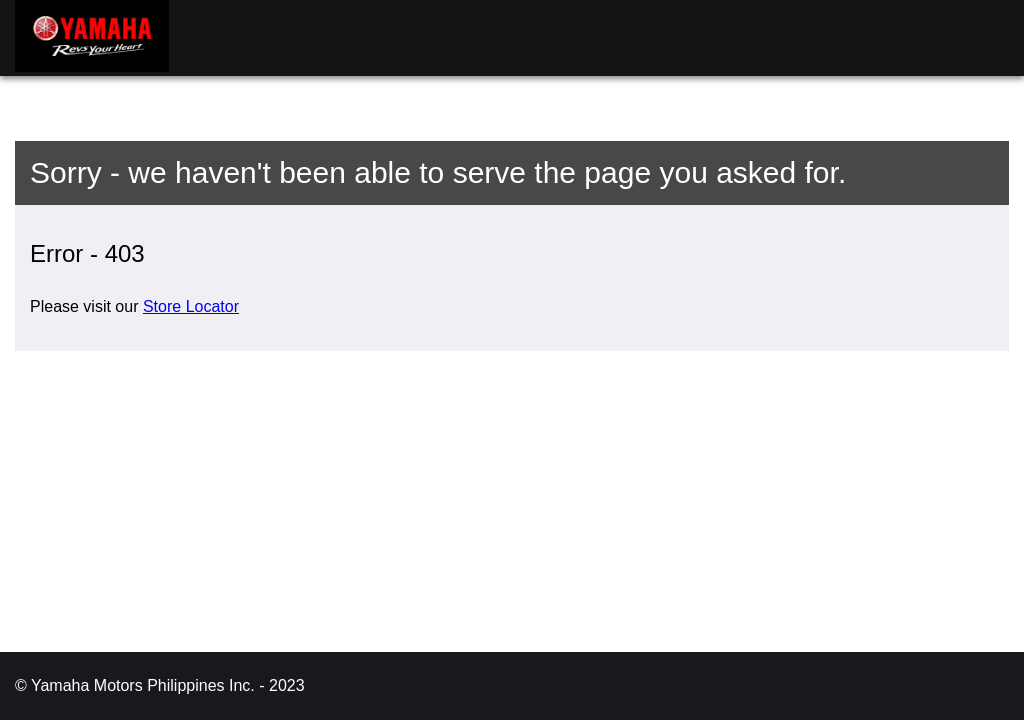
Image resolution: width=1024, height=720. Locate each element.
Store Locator (191, 306)
